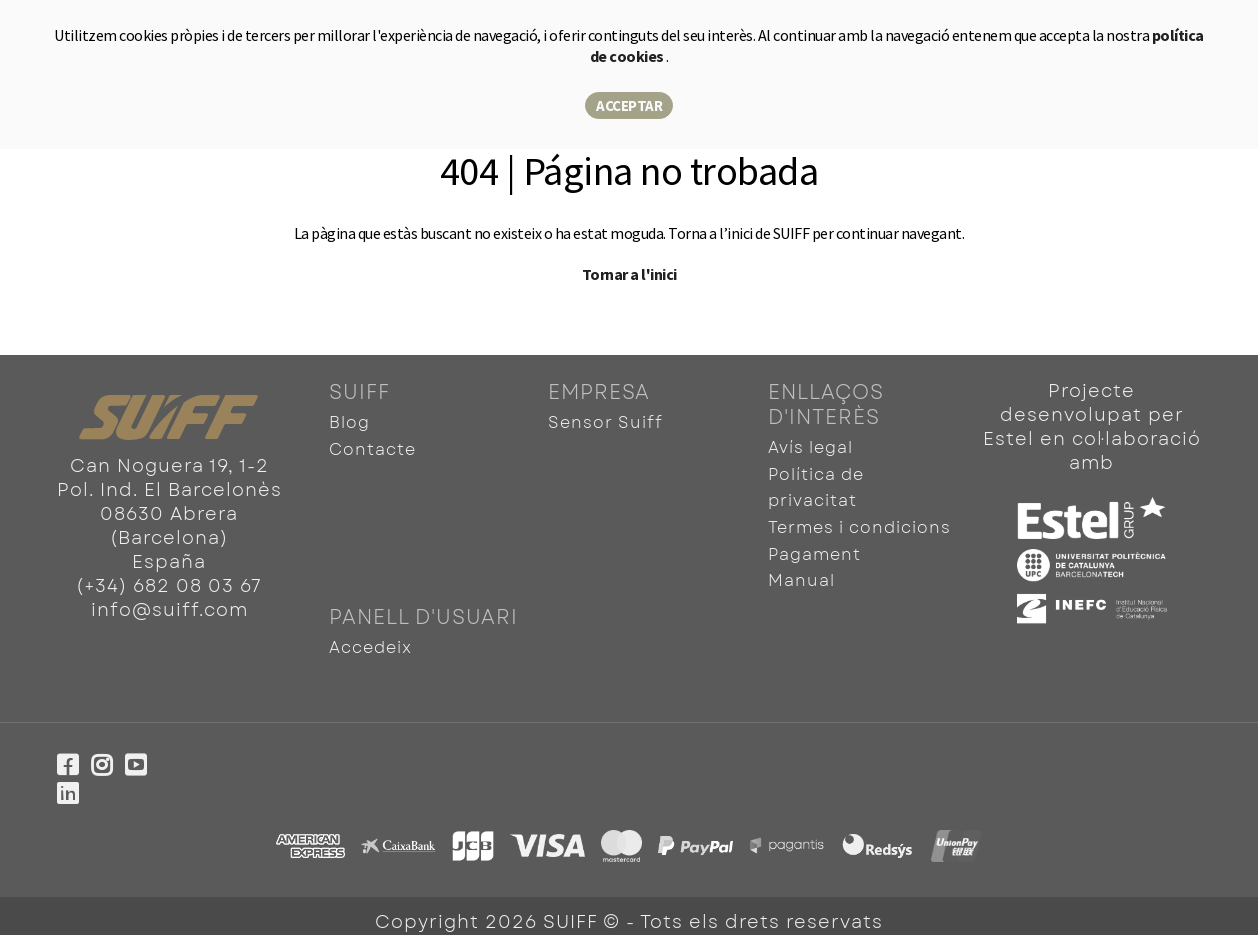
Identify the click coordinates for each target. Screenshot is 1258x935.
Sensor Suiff (605, 422)
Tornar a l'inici (629, 274)
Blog (349, 422)
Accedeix (370, 637)
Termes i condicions (859, 522)
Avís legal (810, 447)
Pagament (814, 547)
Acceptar (629, 105)
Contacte (372, 447)
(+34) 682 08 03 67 (169, 586)
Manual (801, 572)
